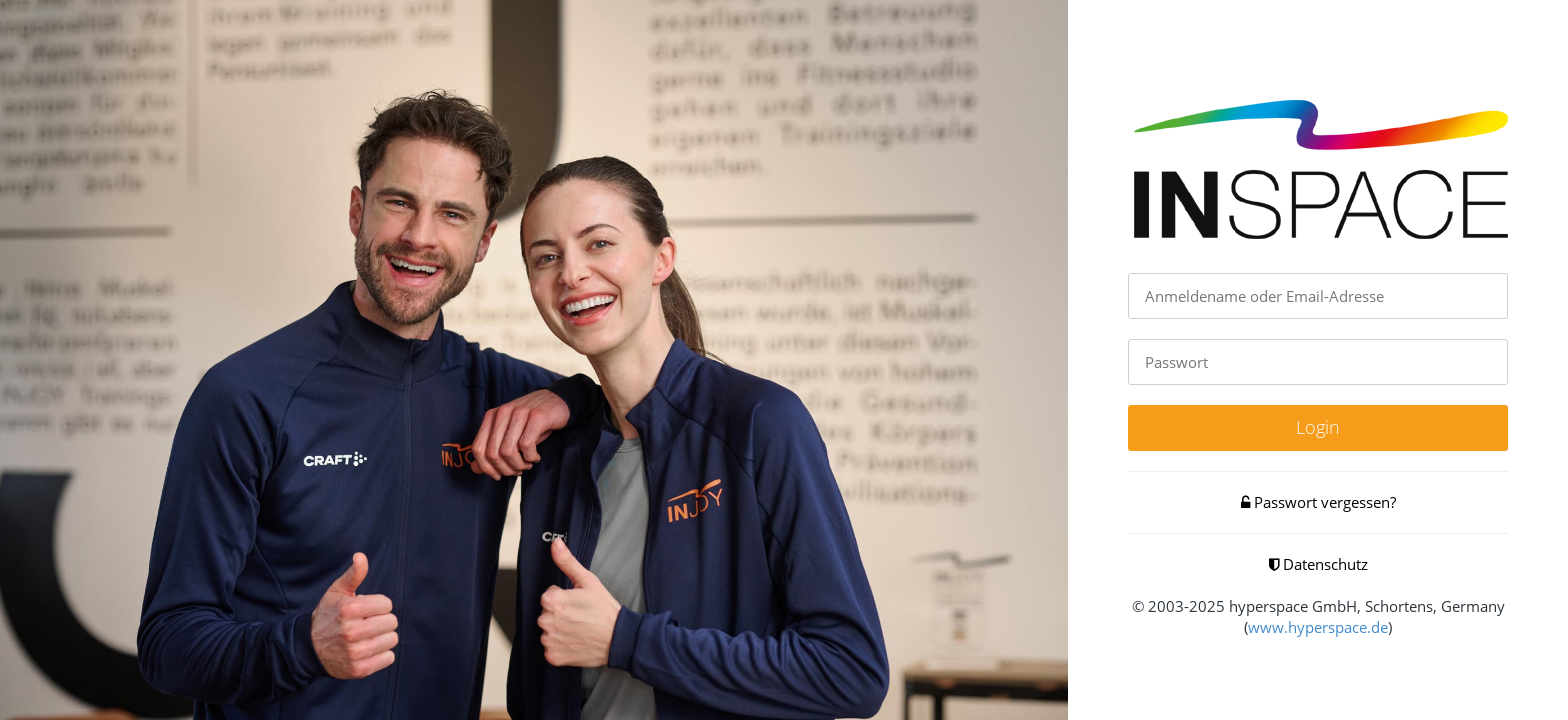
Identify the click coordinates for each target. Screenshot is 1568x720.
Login (1318, 427)
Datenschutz (1318, 564)
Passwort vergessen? (1318, 502)
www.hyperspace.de (1318, 627)
